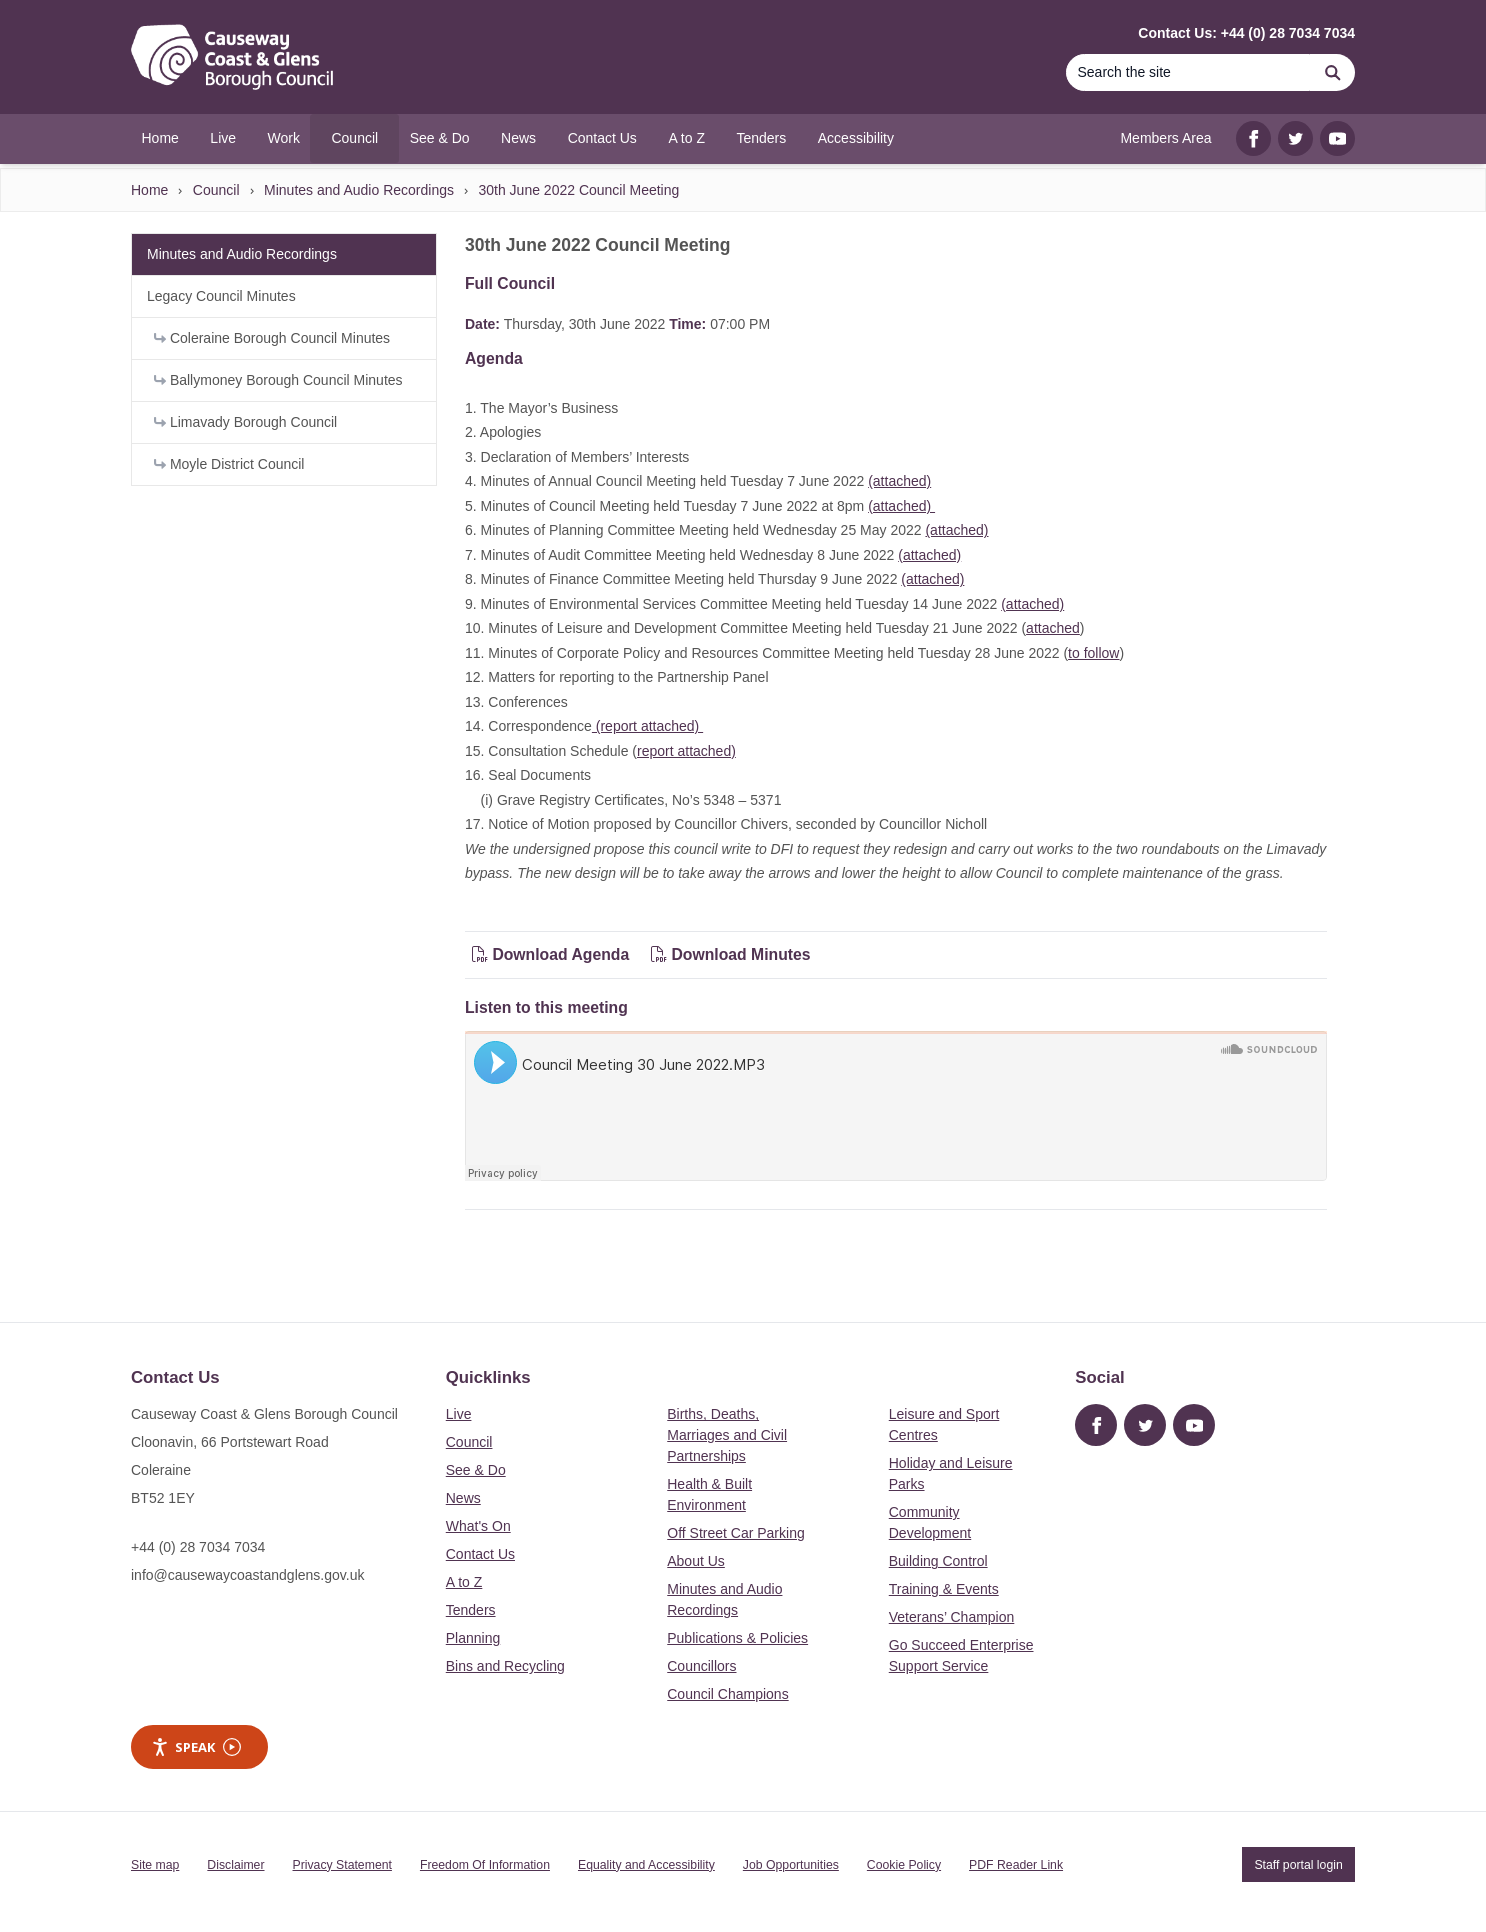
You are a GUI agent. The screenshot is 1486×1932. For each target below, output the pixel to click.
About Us (696, 1561)
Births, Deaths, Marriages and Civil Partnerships (727, 1435)
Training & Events (944, 1589)
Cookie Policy (904, 1865)
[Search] (1188, 72)
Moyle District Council (229, 464)
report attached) (686, 751)
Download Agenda (553, 954)
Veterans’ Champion (952, 1617)
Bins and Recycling (505, 1666)
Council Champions (727, 1694)
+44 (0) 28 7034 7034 (198, 1547)
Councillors (701, 1666)
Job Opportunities (791, 1865)
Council (216, 190)
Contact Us (480, 1554)
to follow (1093, 653)
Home (149, 190)
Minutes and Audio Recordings (359, 190)
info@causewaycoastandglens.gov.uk (247, 1575)
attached (1053, 628)
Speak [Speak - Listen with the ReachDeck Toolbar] (196, 1747)
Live (459, 1414)
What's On (478, 1526)
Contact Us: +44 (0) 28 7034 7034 (1246, 33)
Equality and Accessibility (646, 1865)
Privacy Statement (342, 1865)
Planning (473, 1638)
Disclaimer (235, 1865)
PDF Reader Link (1016, 1865)
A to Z (464, 1582)
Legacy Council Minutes (221, 296)
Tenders (471, 1610)
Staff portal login (1298, 1865)
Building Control (938, 1561)
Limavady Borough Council (245, 422)
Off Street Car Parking (735, 1533)
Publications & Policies (737, 1638)
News (463, 1498)
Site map (155, 1865)
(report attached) (647, 726)
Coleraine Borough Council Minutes (272, 338)
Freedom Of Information (485, 1865)
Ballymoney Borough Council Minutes (278, 380)
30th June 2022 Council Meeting (578, 190)
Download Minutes (731, 954)
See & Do (476, 1470)
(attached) (899, 481)
